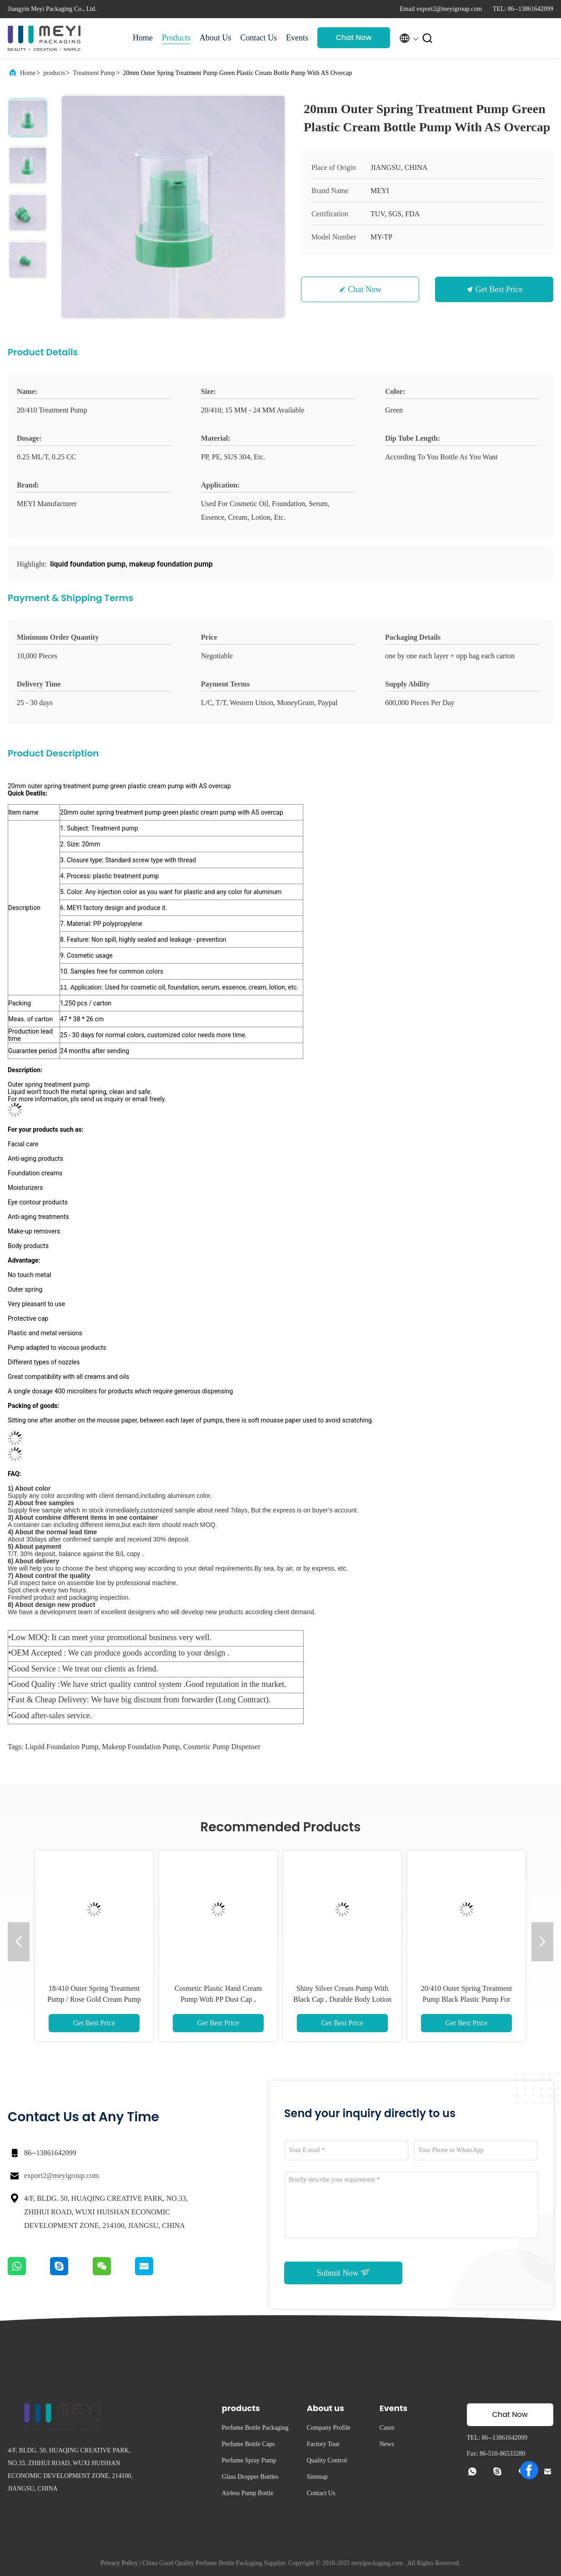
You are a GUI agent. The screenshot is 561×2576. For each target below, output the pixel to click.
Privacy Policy (119, 2563)
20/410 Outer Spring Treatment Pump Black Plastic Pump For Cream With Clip (466, 1999)
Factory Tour (323, 2444)
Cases (387, 2427)
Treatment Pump (94, 73)
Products (176, 37)
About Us (215, 37)
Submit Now (343, 2273)
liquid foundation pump (61, 1746)
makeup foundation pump (141, 1746)
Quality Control (327, 2460)
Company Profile (329, 2427)
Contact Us (258, 37)
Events (297, 37)
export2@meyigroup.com (61, 2175)
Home (143, 37)
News (387, 2444)
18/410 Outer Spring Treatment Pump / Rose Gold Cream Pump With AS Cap (94, 1999)
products (54, 73)
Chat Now (354, 37)
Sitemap (317, 2476)
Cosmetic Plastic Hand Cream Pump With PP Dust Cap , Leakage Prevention (218, 1999)
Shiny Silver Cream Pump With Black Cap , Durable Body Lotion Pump (342, 1999)
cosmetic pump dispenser (221, 1746)
